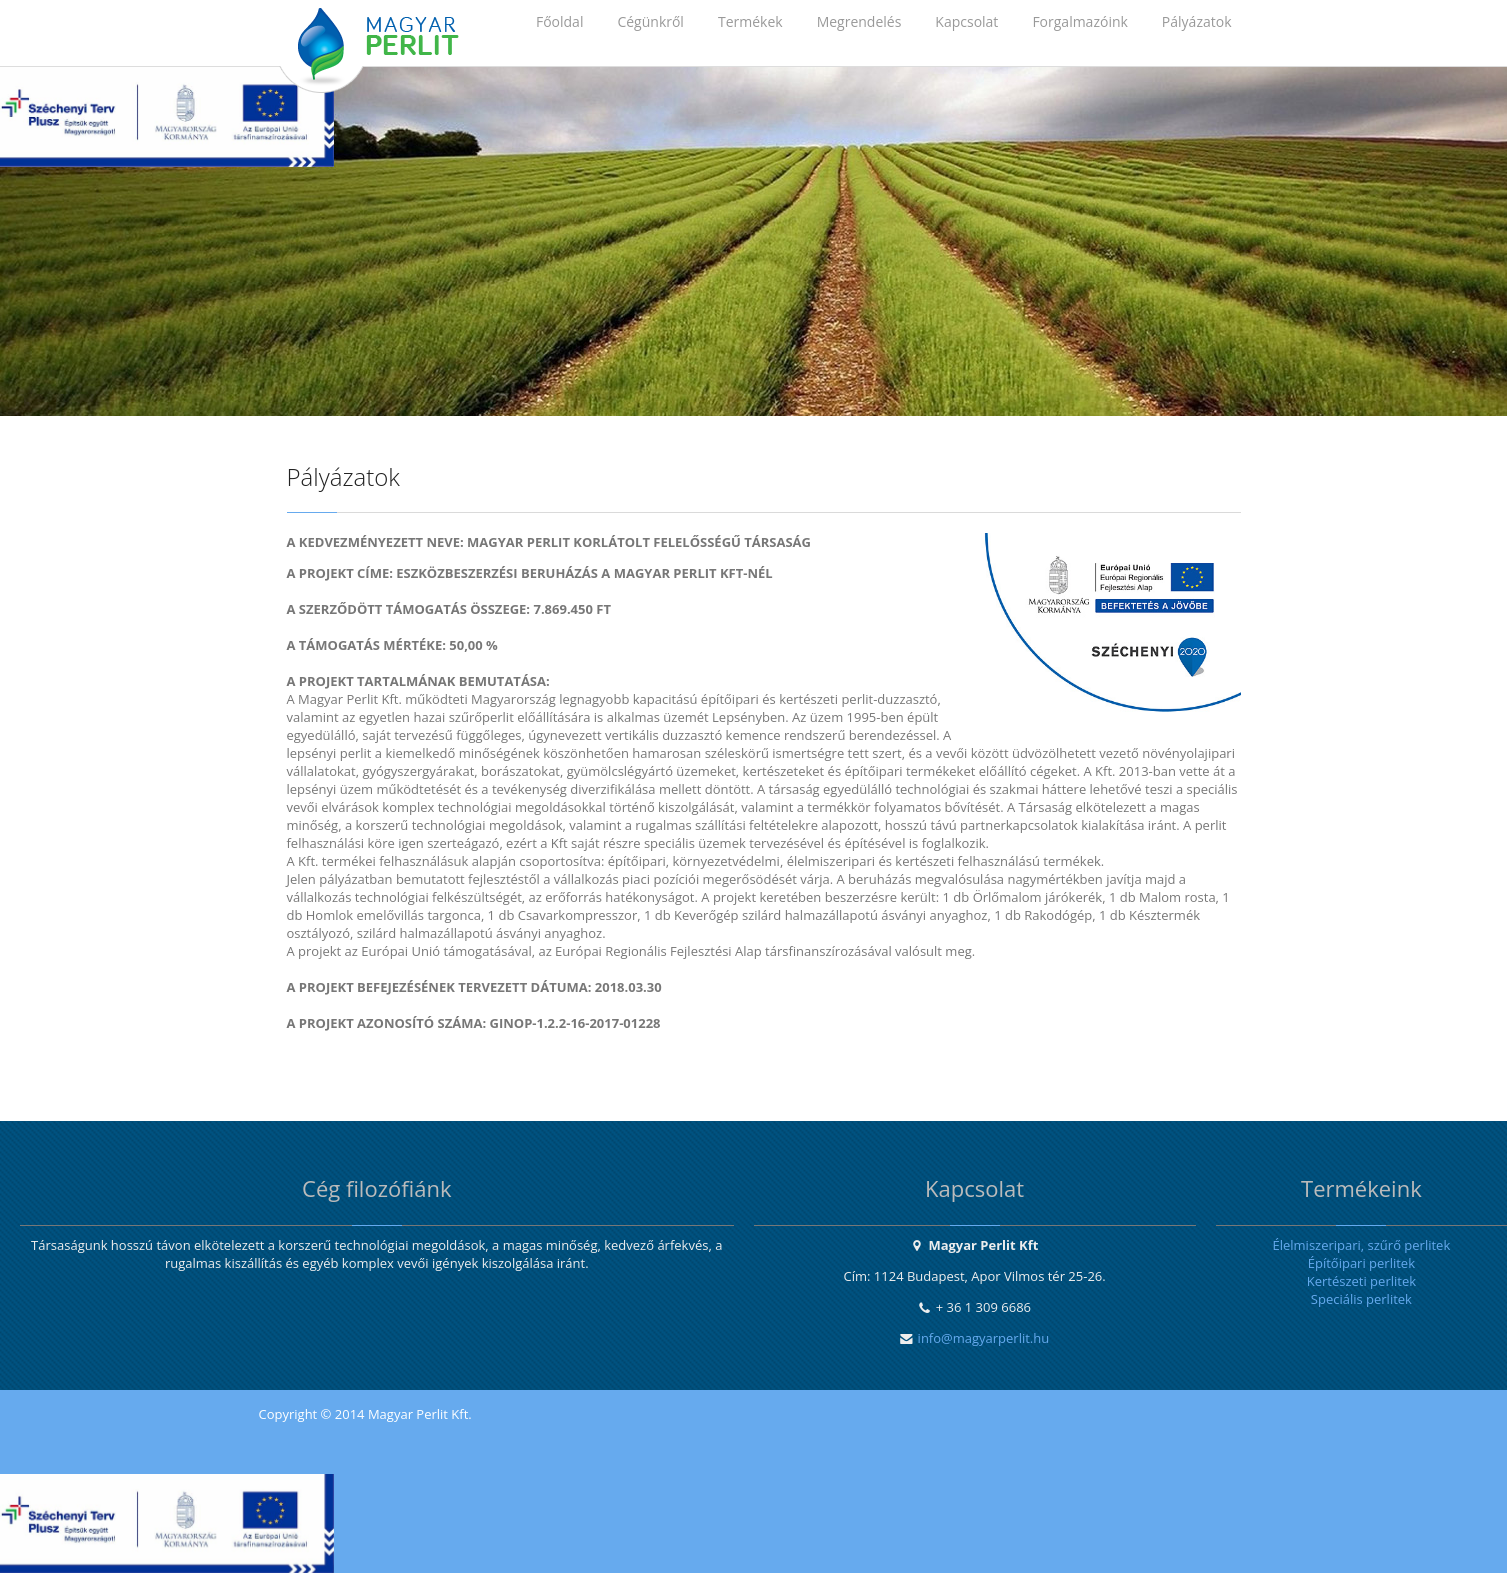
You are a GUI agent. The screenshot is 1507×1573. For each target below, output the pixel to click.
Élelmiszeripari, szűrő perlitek (1361, 1245)
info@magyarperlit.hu (984, 1338)
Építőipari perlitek (1361, 1263)
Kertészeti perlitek (1361, 1281)
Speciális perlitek (1361, 1299)
